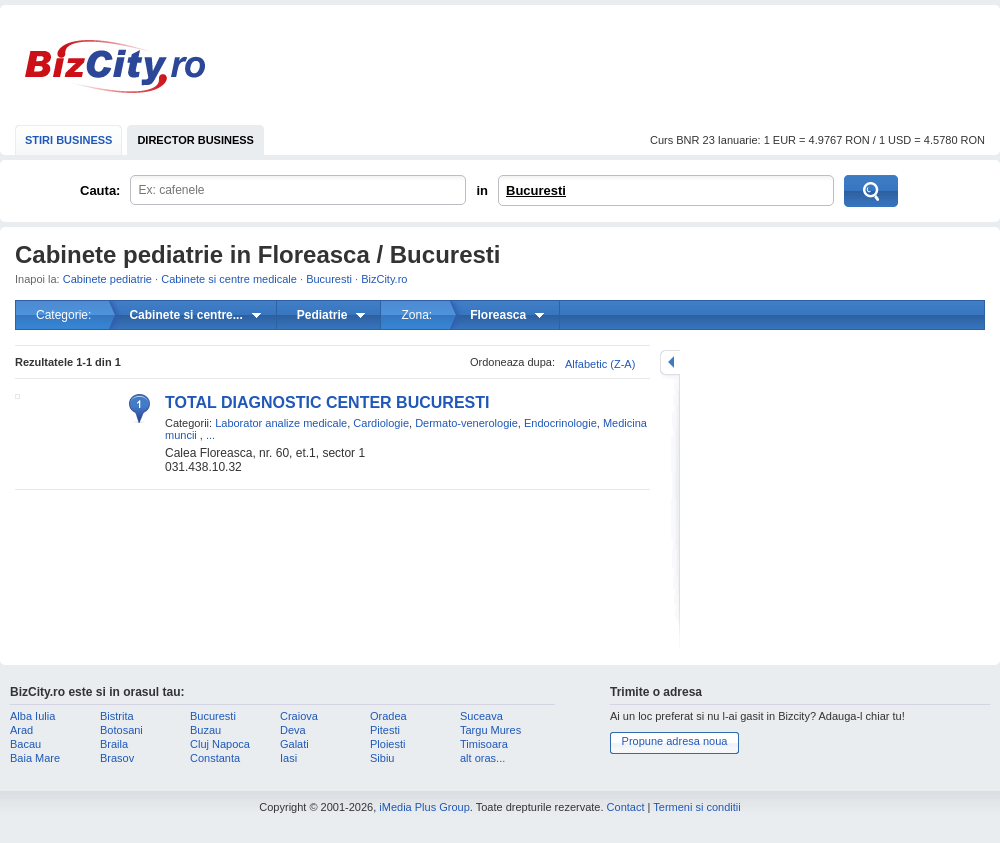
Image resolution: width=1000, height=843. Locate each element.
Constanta (215, 758)
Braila (114, 744)
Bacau (25, 744)
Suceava (481, 716)
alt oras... (482, 758)
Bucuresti (536, 190)
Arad (21, 730)
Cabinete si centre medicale (229, 279)
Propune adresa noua (675, 741)
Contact (626, 807)
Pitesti (385, 730)
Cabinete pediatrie (107, 279)
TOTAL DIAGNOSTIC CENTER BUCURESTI (327, 402)
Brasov (117, 758)
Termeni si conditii (696, 807)
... (210, 435)
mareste (670, 362)
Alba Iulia (32, 716)
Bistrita (117, 716)
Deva (293, 730)
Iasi (288, 758)
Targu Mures (490, 730)
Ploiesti (387, 744)
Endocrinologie (560, 423)
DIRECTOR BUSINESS (195, 140)
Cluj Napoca (220, 744)
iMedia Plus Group (424, 807)
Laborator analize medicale (281, 423)
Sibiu (382, 758)
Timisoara (484, 744)
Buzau (205, 730)
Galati (294, 744)
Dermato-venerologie (466, 423)
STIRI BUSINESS (68, 140)
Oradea (388, 716)
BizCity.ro (115, 66)
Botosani (121, 730)
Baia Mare (35, 758)
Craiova (299, 716)
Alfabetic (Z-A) (600, 364)
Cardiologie (381, 423)
